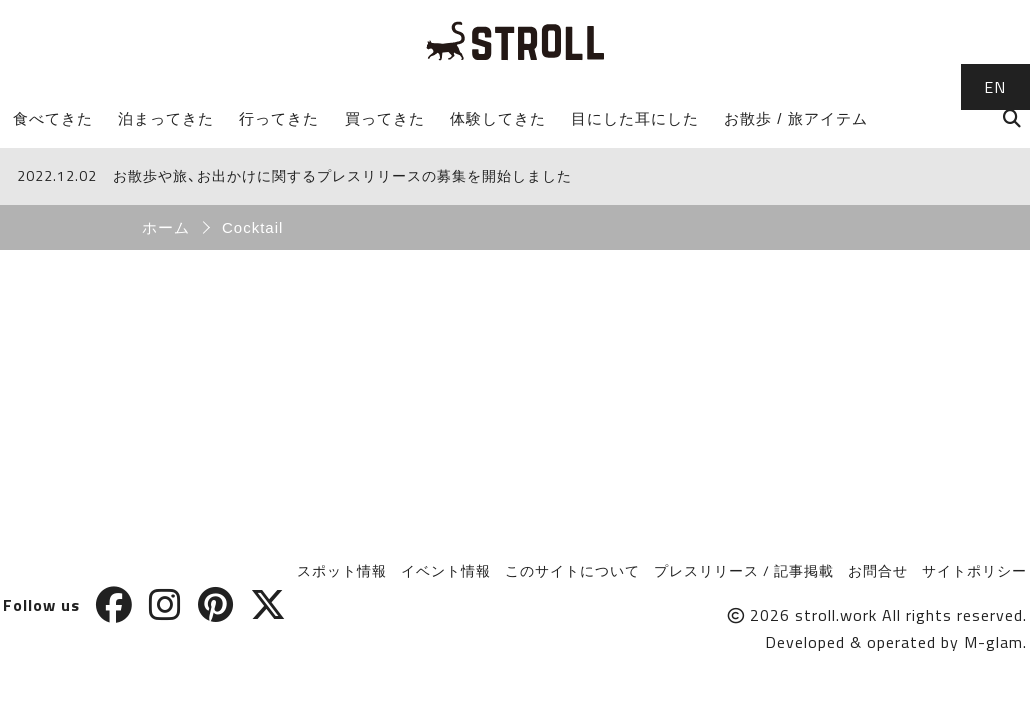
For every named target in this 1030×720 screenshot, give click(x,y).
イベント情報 (446, 570)
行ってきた (279, 118)
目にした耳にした (635, 118)
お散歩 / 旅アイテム (796, 118)
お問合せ (878, 570)
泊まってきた (166, 118)
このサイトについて (572, 570)
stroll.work (836, 615)
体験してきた (498, 118)
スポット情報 (342, 570)
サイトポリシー (974, 570)
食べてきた (53, 118)
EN (995, 87)
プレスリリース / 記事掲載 (744, 570)
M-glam (993, 642)
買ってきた (385, 118)
